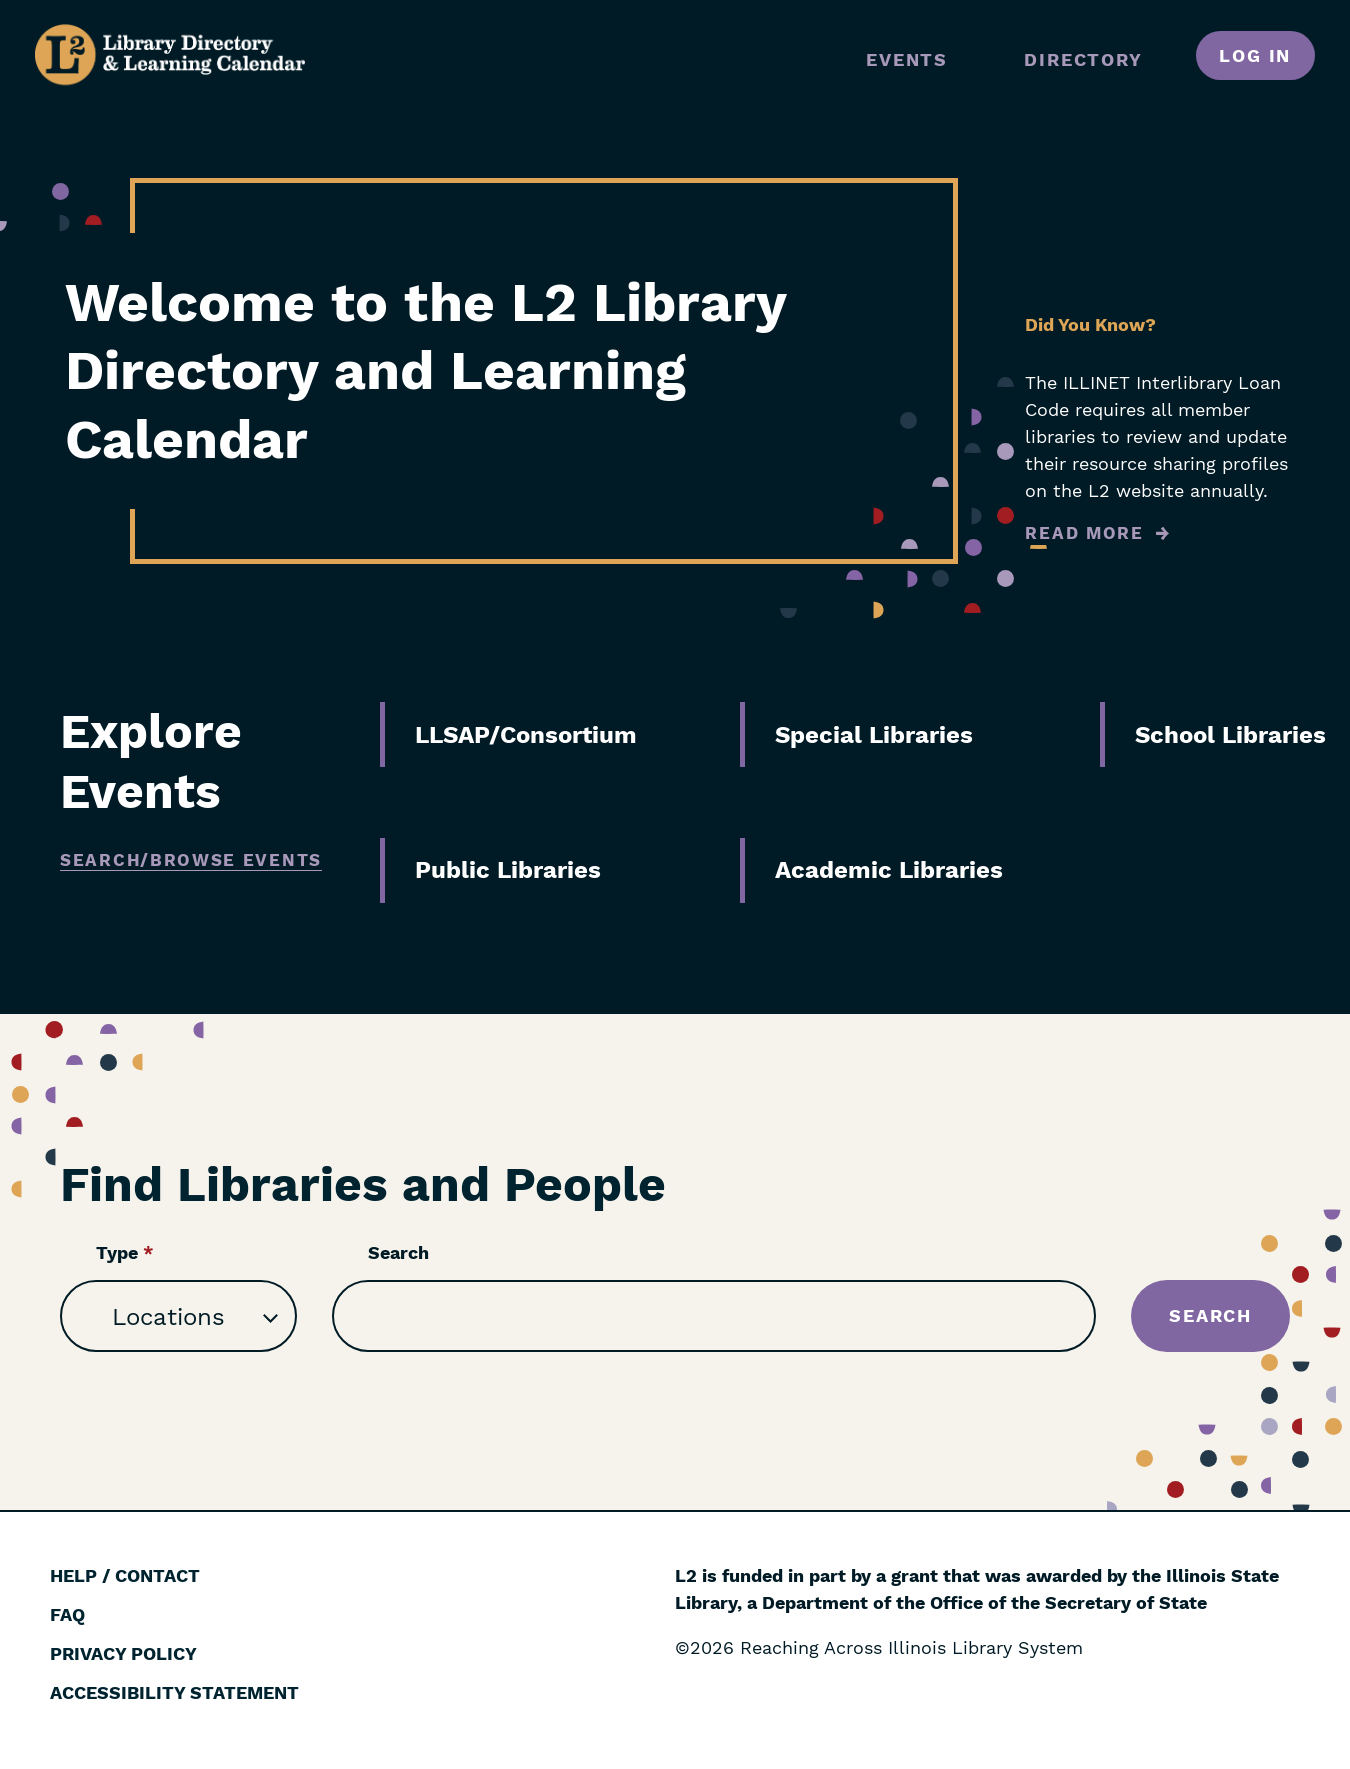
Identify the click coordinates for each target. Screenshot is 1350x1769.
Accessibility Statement (174, 1692)
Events (907, 59)
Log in (1255, 55)
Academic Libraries (889, 870)
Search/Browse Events (191, 860)
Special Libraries (874, 735)
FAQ (67, 1614)
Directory (1083, 59)
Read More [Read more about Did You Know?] (1084, 533)
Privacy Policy (123, 1653)
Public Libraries (508, 870)
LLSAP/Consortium (526, 735)
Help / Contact (125, 1575)
